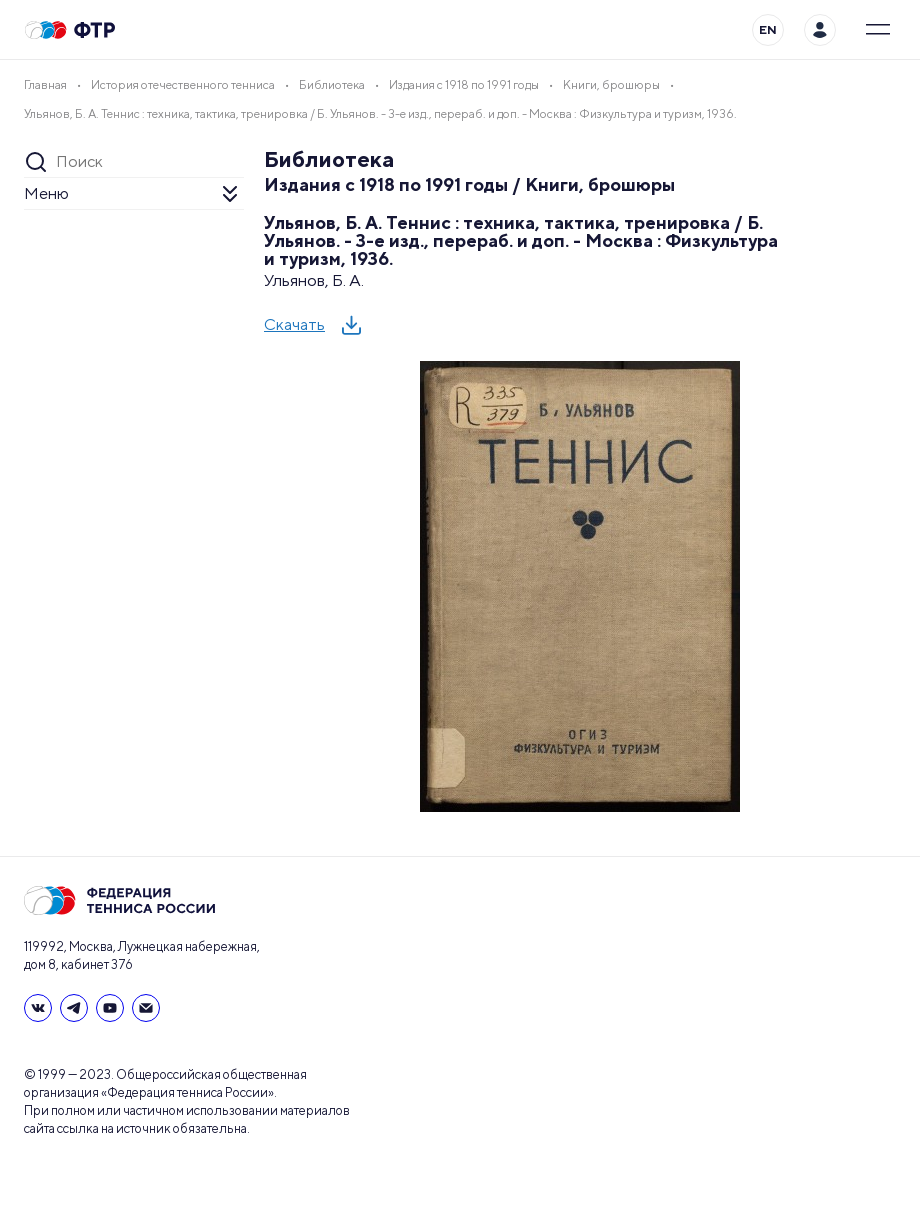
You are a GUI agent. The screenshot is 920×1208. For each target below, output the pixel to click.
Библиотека (329, 159)
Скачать (294, 324)
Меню (46, 193)
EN (768, 29)
